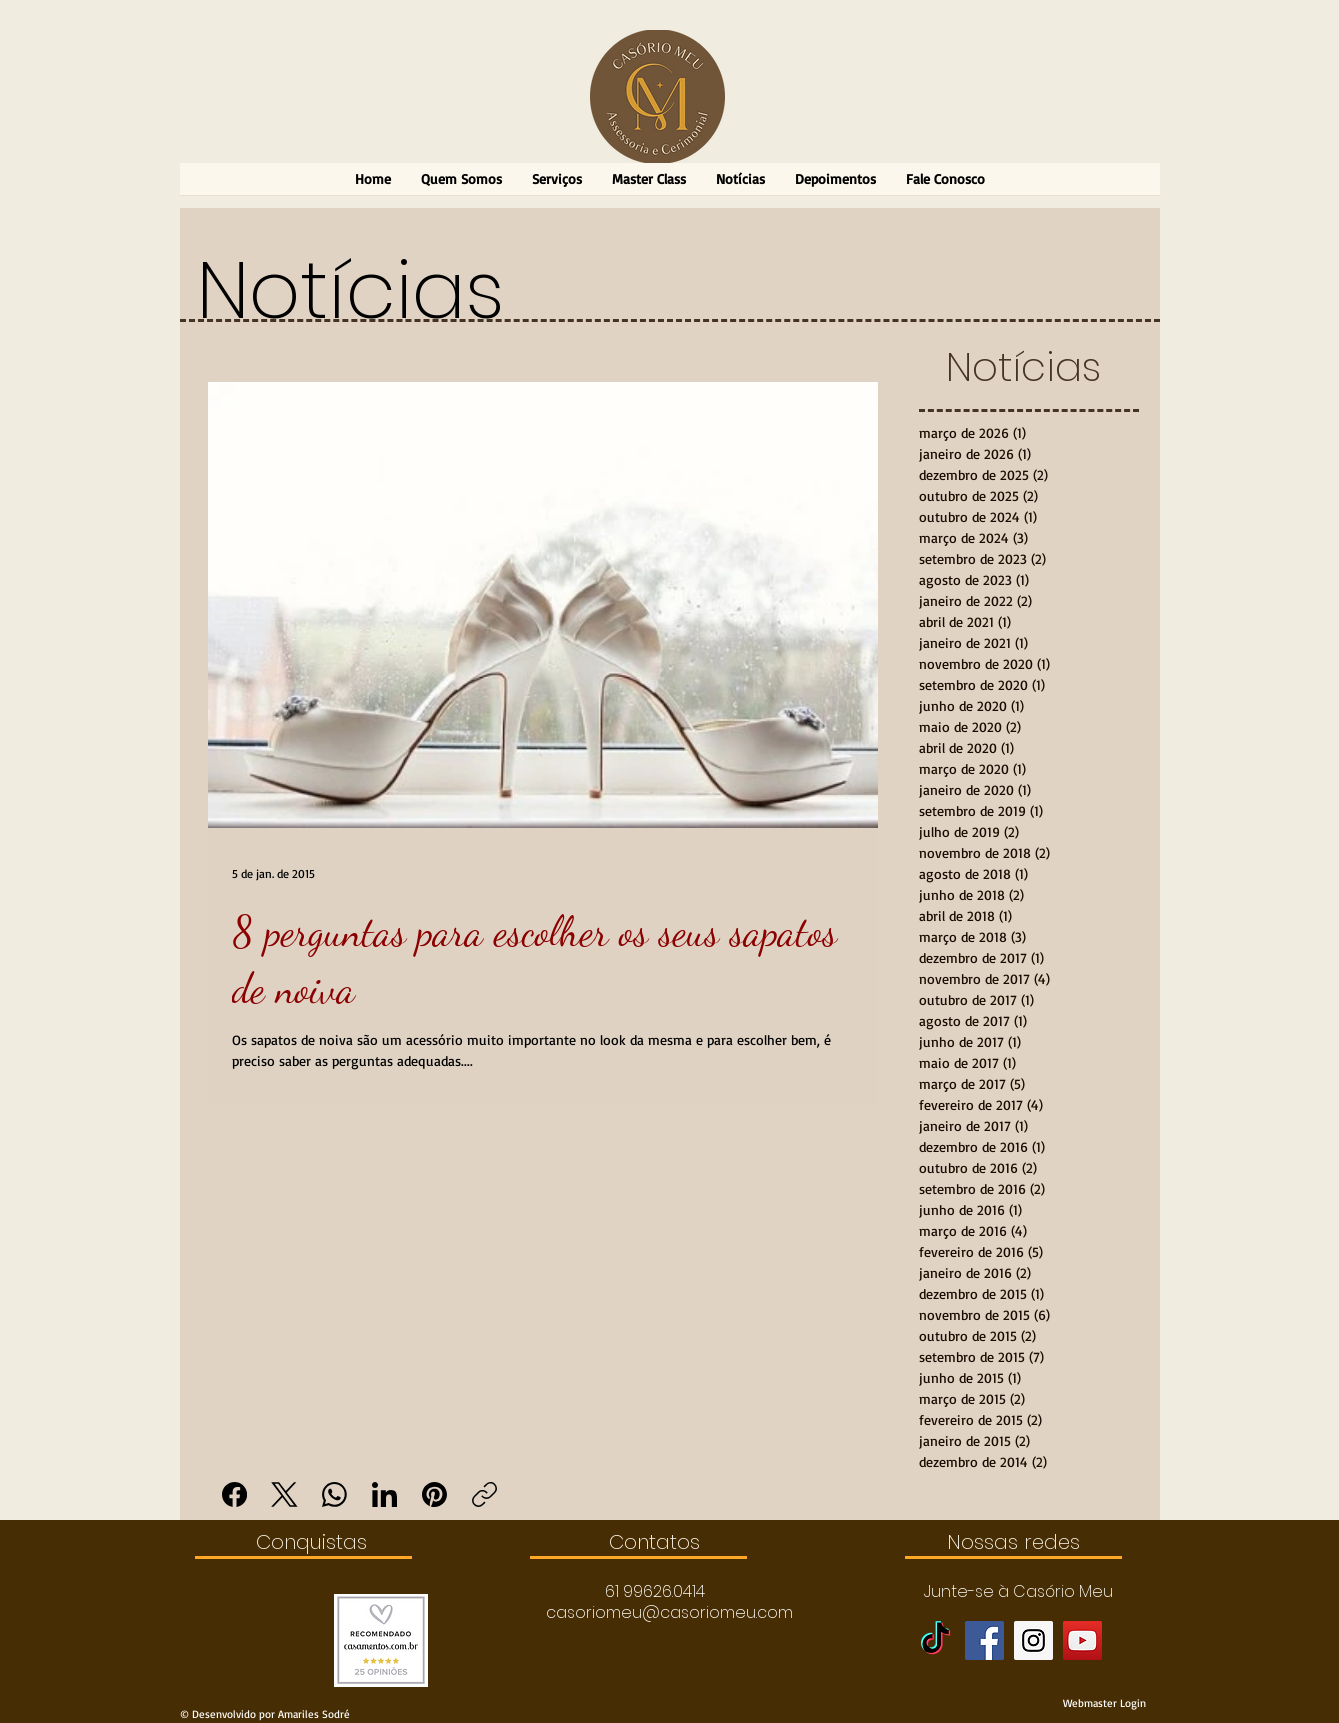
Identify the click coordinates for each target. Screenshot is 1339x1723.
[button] (655, 1592)
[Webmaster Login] (1105, 1703)
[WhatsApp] (334, 1494)
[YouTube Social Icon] (1082, 1640)
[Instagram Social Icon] (1033, 1640)
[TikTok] (935, 1640)
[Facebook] (234, 1494)
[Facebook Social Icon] (984, 1640)
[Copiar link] (484, 1494)
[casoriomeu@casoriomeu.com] (669, 1613)
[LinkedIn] (384, 1494)
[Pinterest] (434, 1494)
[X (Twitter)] (284, 1494)
